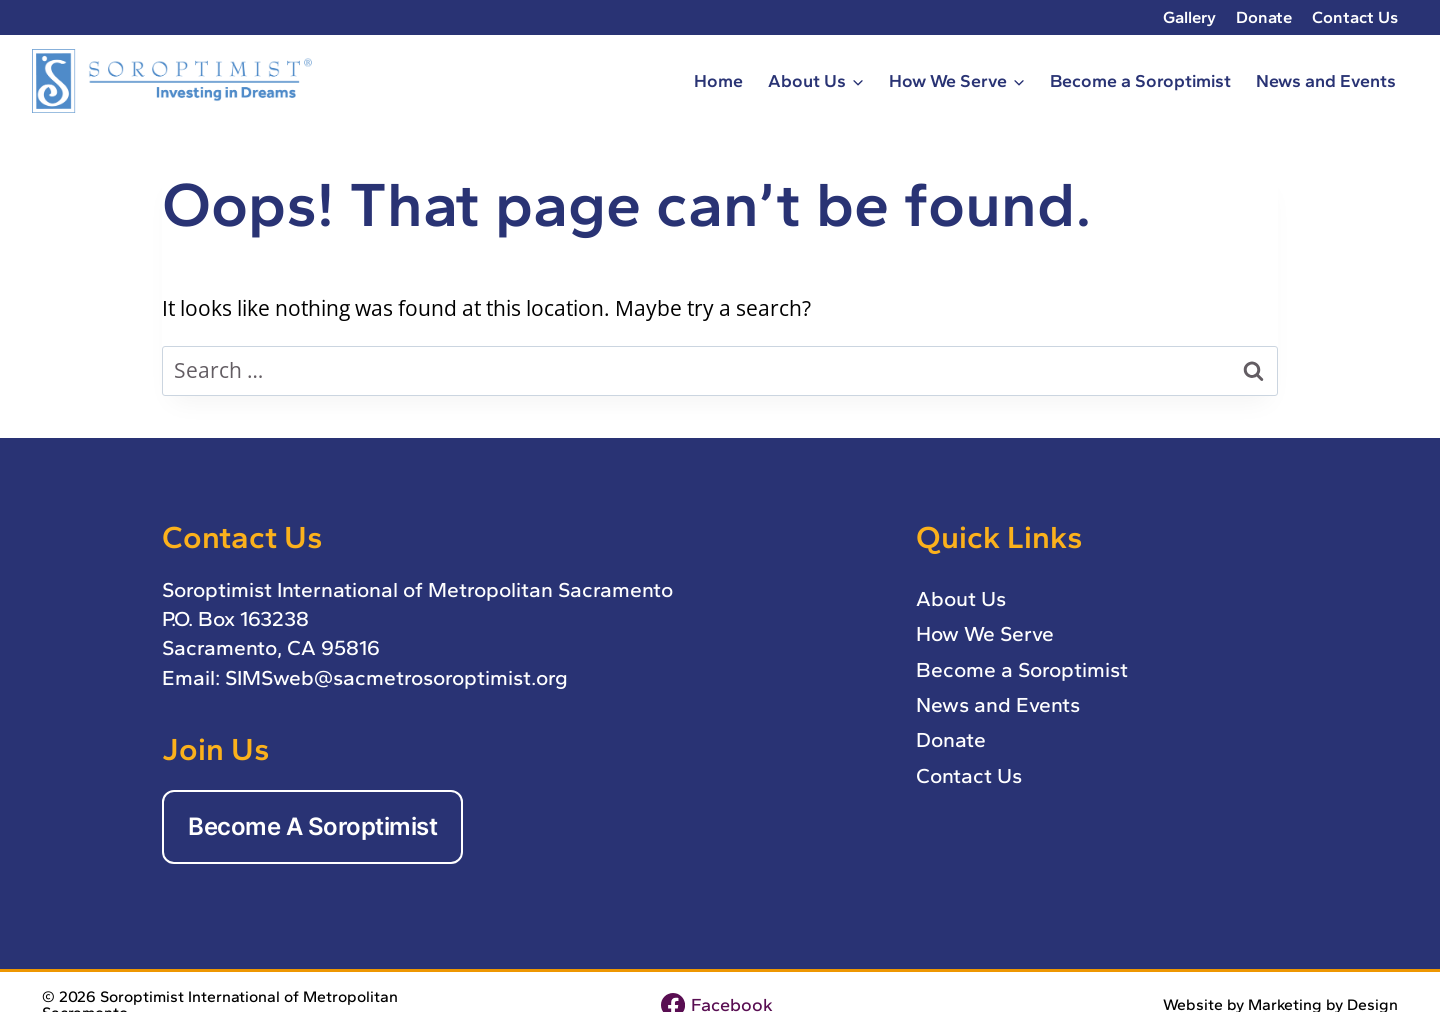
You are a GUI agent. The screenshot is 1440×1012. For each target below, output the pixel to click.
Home (718, 80)
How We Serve (985, 633)
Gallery (1189, 17)
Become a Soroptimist (1140, 80)
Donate (1264, 17)
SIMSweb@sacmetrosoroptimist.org (396, 677)
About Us (961, 598)
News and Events (1326, 80)
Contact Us (1355, 17)
